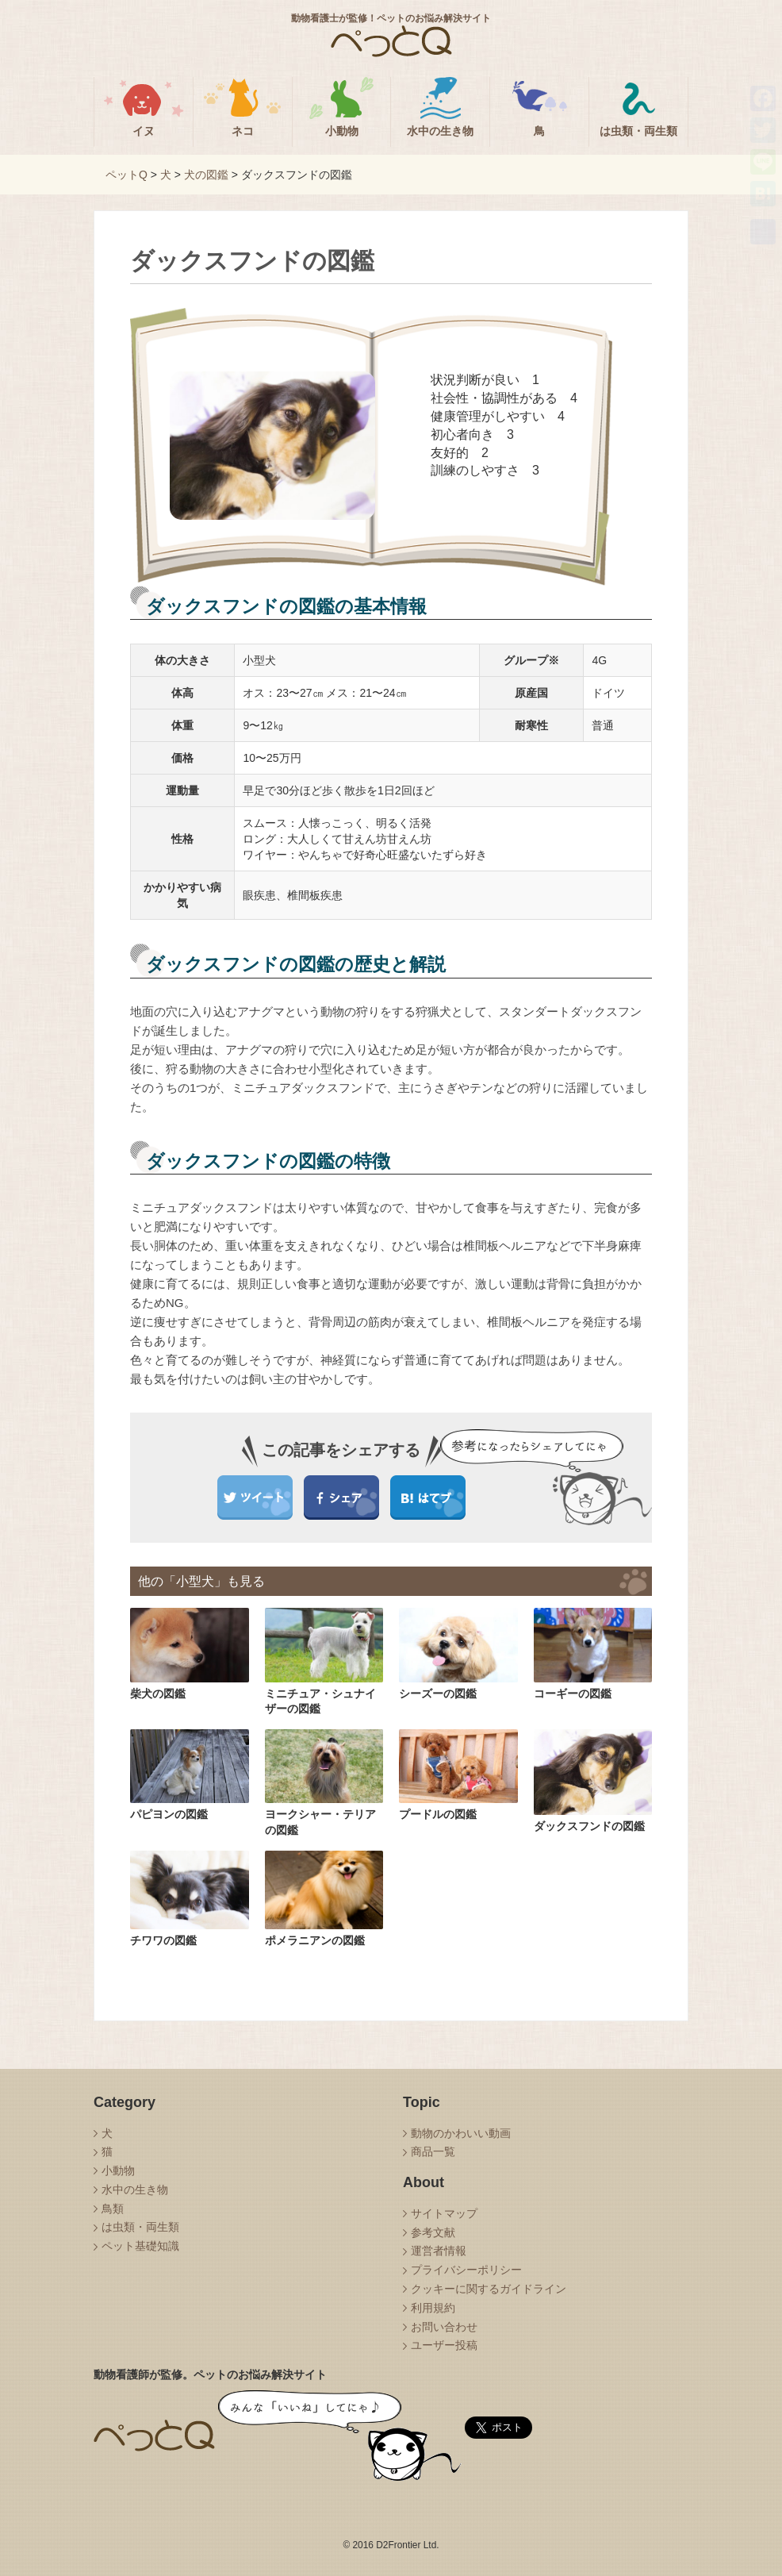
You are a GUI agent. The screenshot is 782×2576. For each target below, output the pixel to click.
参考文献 (433, 2232)
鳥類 (113, 2208)
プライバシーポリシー (466, 2269)
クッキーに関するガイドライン (488, 2288)
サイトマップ (444, 2213)
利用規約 (433, 2307)
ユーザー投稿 (444, 2345)
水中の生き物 (135, 2189)
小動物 (118, 2170)
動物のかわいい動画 (461, 2133)
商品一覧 (433, 2151)
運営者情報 (438, 2250)
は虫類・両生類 (140, 2226)
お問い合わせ (444, 2326)
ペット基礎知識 (140, 2246)
